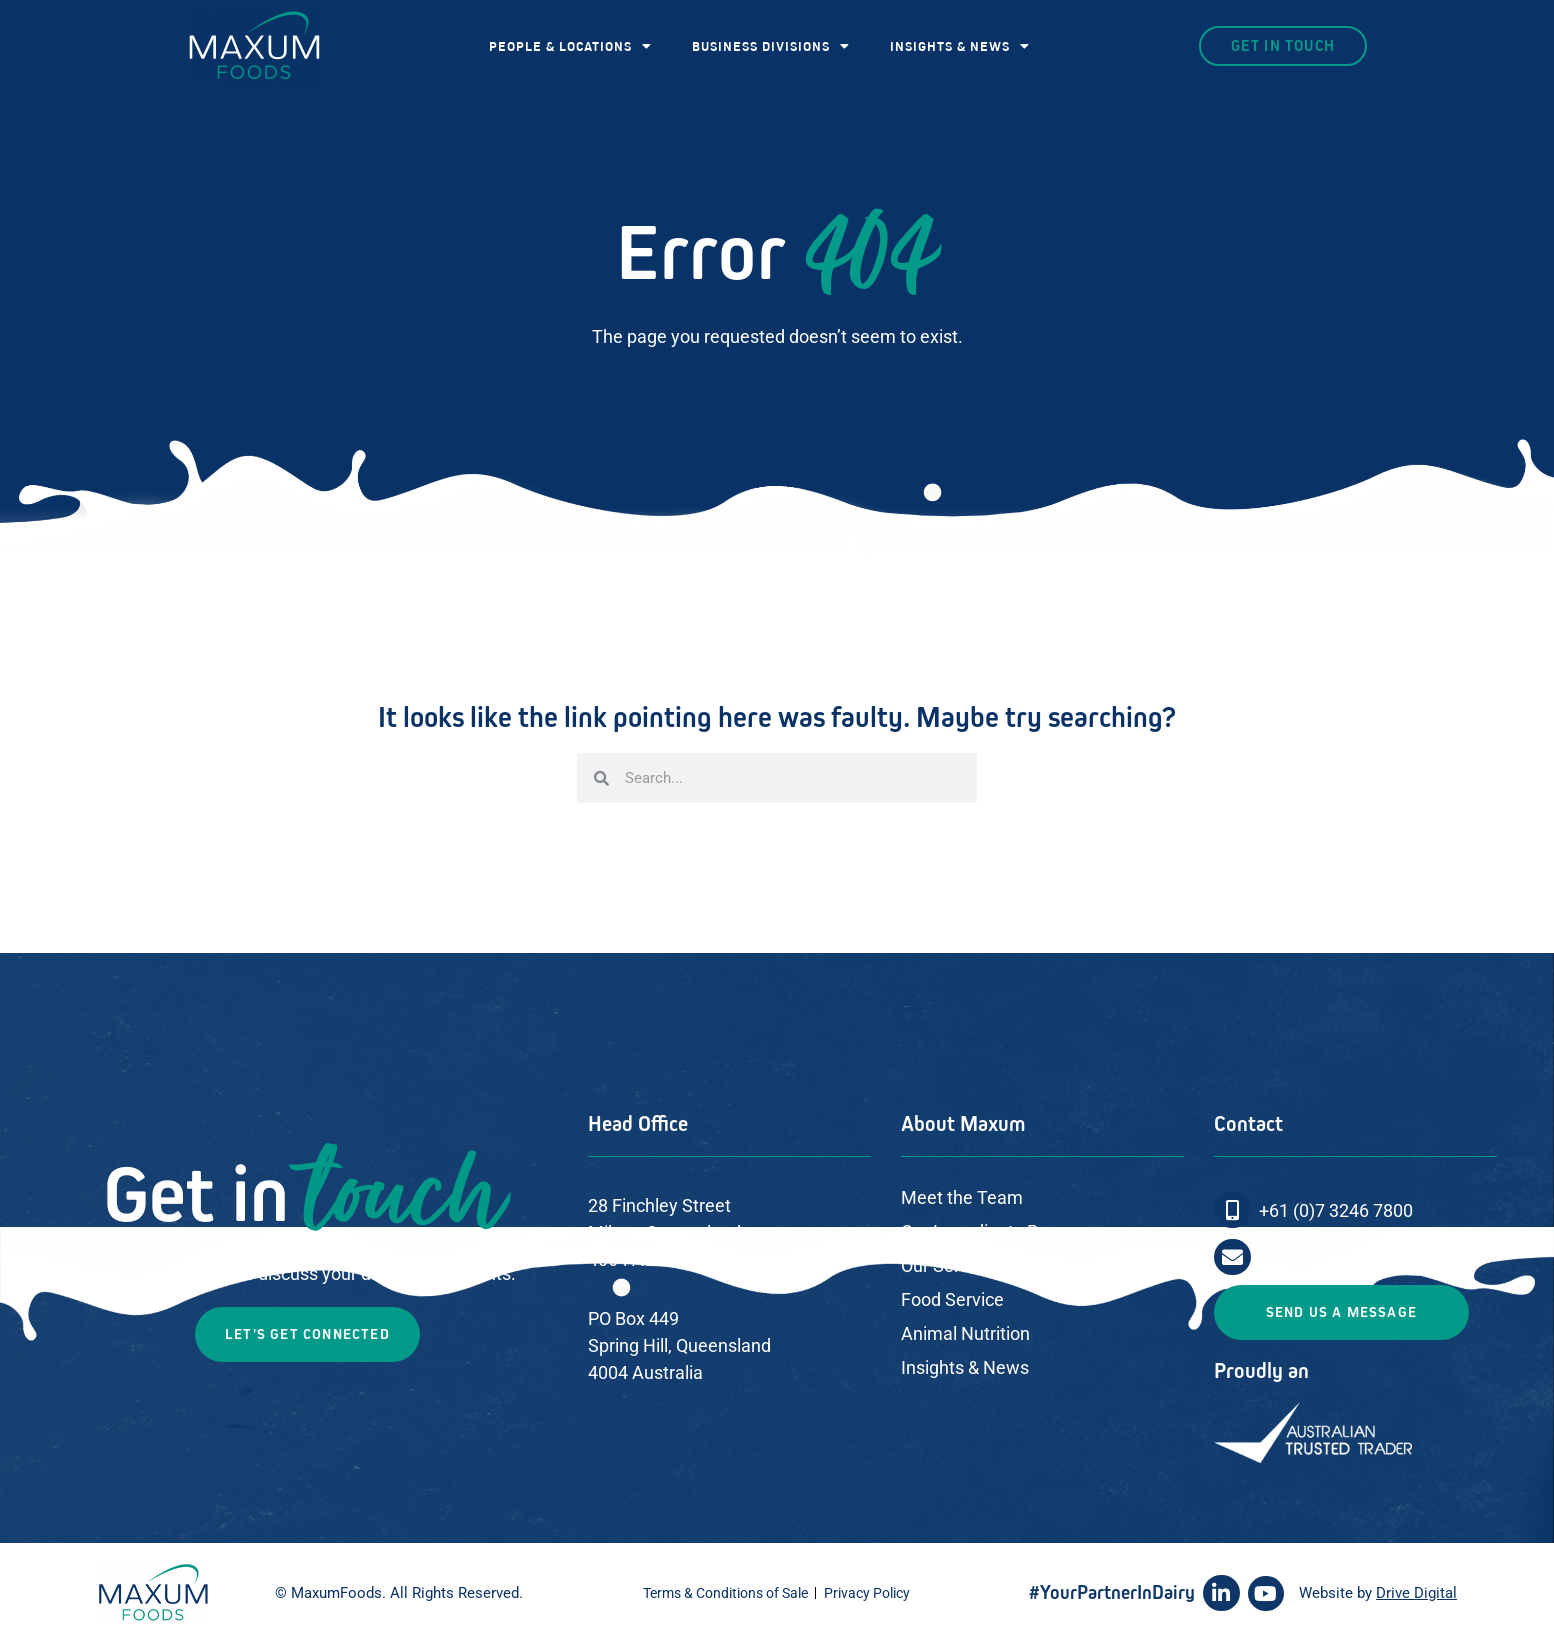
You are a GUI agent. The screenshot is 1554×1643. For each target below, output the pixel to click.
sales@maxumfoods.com (1361, 1257)
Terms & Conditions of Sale (725, 1593)
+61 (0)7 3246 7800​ (1336, 1210)
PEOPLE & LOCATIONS (570, 46)
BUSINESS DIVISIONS (771, 46)
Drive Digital (1416, 1593)
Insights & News (965, 1367)
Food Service (952, 1299)
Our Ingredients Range (989, 1231)
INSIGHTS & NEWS (960, 46)
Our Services (951, 1265)
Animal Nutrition (965, 1333)
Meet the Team (962, 1197)
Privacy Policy (867, 1593)
